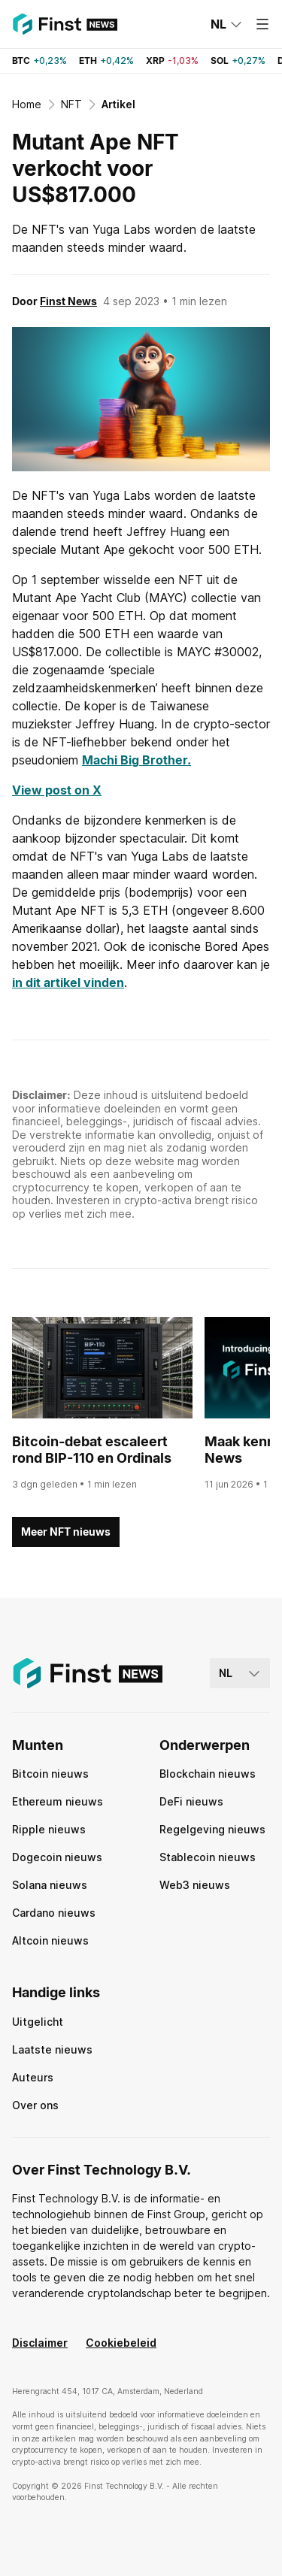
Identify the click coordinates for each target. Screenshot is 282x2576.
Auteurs (32, 2077)
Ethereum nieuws (57, 1801)
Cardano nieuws (54, 1912)
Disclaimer (40, 2342)
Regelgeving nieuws (212, 1829)
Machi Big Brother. (136, 759)
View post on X (57, 790)
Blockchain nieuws (207, 1773)
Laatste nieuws (52, 2049)
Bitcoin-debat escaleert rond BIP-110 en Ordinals (91, 1450)
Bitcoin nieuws (50, 1773)
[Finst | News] (64, 24)
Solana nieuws (49, 1884)
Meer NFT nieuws (66, 1531)
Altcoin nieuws (50, 1940)
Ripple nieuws (49, 1829)
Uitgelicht (37, 2021)
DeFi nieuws (191, 1801)
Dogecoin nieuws (57, 1857)
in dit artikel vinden (68, 982)
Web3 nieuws (194, 1884)
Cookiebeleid (121, 2342)
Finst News (68, 301)
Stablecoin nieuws (207, 1857)
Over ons (35, 2105)
